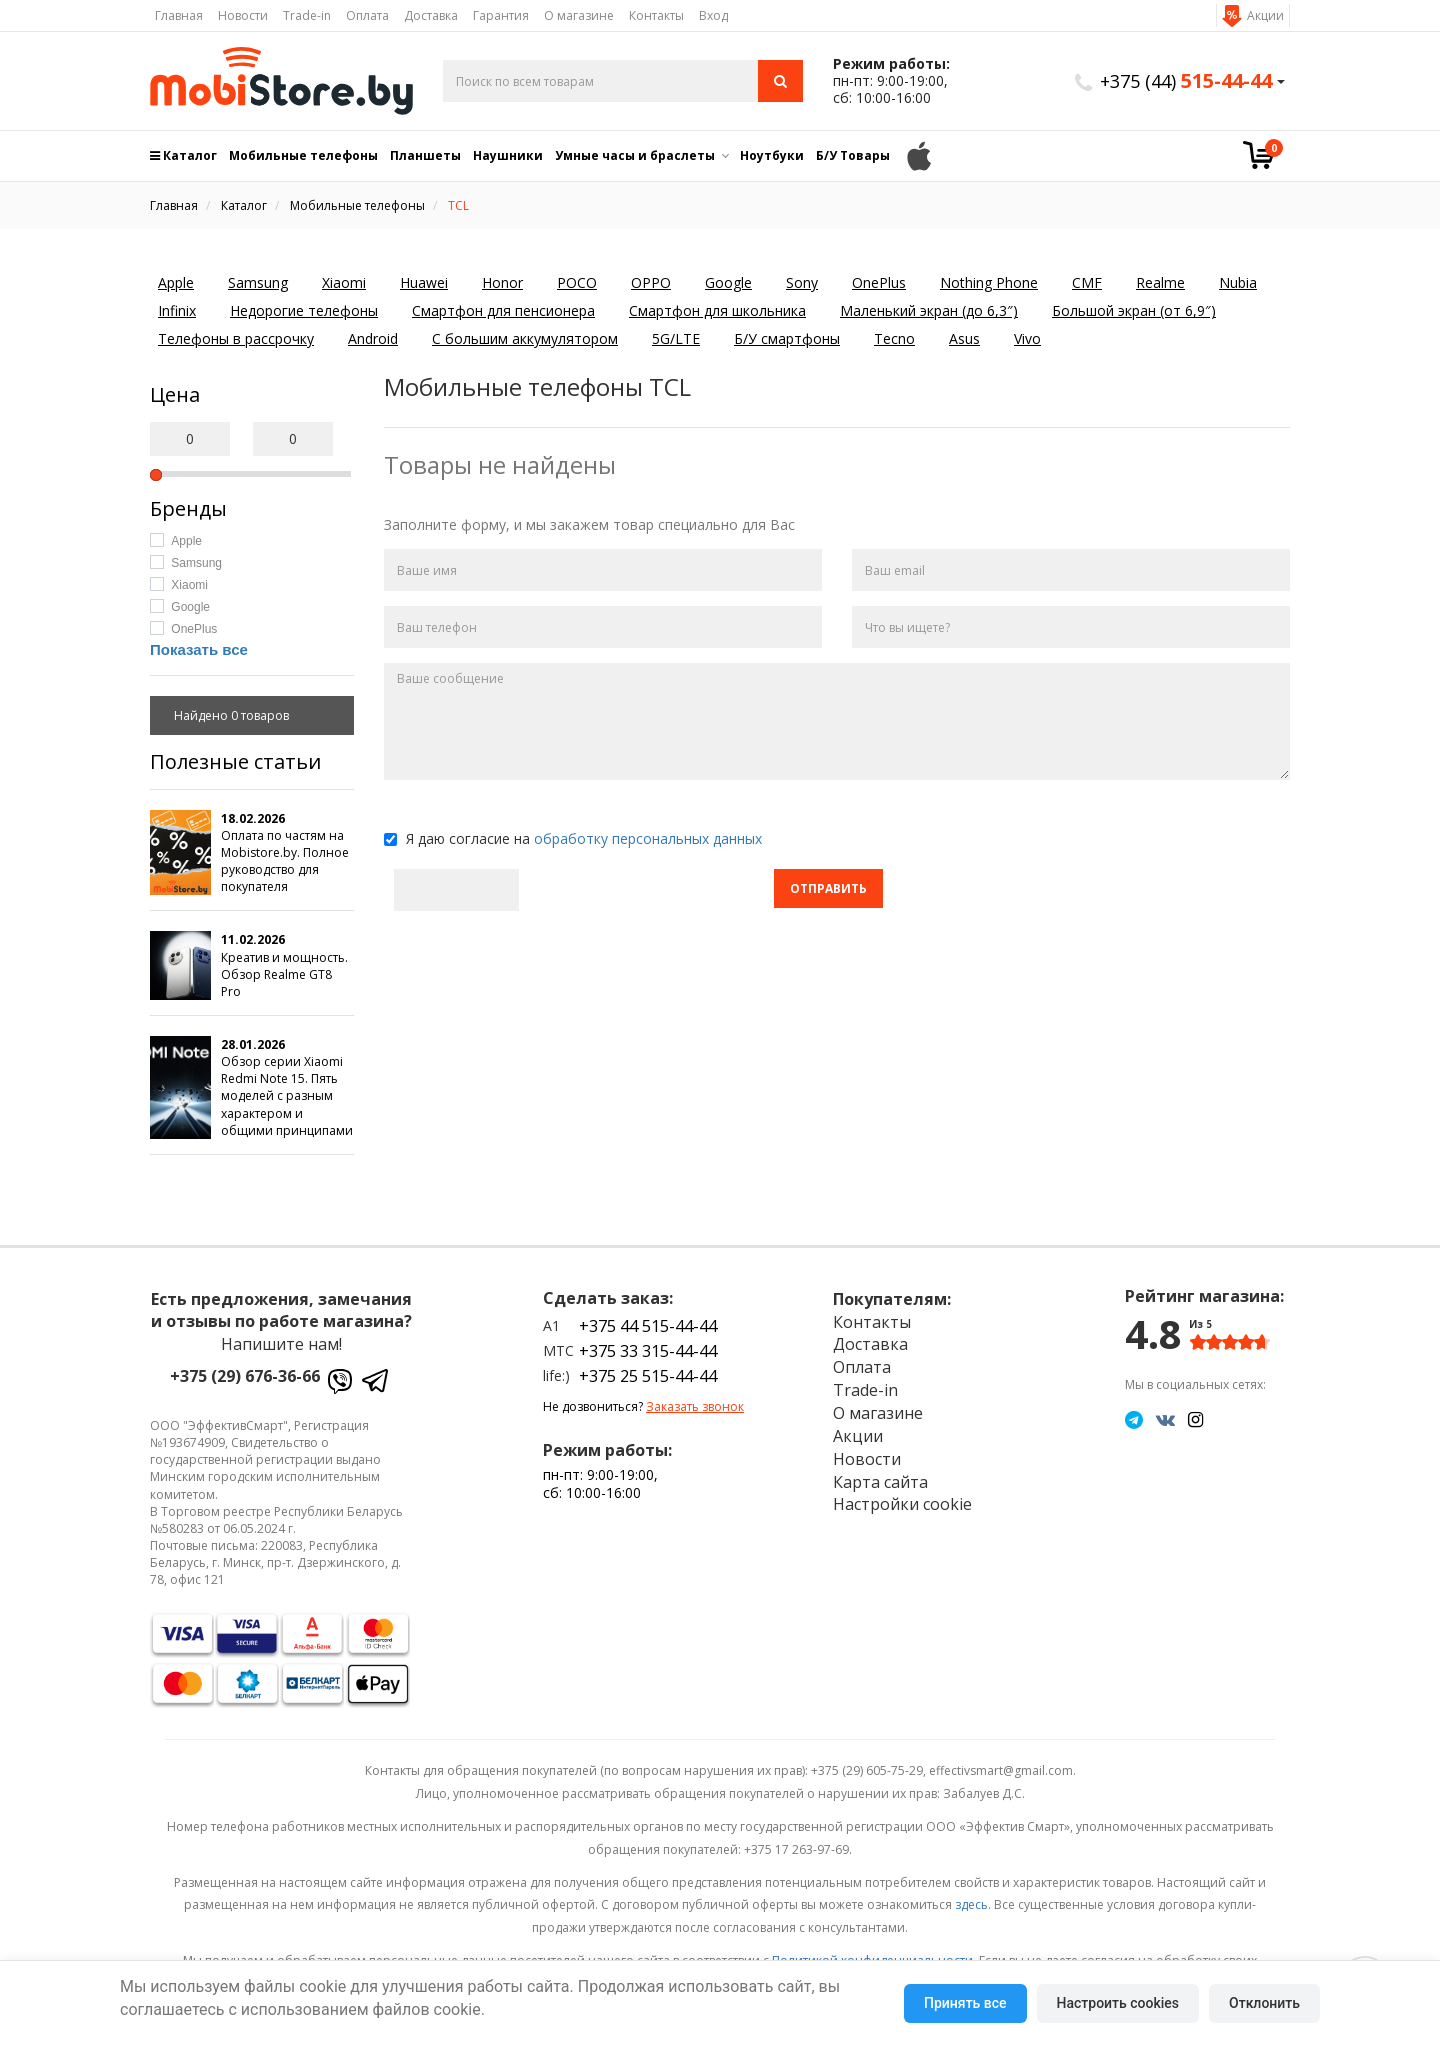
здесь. (973, 1904)
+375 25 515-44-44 (648, 1376)
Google (728, 282)
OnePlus (879, 282)
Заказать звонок (695, 1406)
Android (373, 338)
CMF (1087, 282)
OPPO (651, 282)
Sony (802, 282)
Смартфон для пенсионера (503, 310)
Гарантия (501, 15)
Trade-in (307, 15)
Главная (179, 15)
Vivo (1027, 338)
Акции (1265, 15)
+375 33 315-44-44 (648, 1351)
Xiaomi (344, 282)
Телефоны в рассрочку (236, 338)
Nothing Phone (989, 282)
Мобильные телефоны (303, 155)
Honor (502, 282)
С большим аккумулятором (525, 338)
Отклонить (1264, 2003)
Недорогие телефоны (304, 310)
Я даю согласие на (573, 838)
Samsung (258, 282)
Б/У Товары (853, 155)
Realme (1160, 282)
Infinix (177, 310)
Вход (713, 15)
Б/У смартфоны (787, 338)
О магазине (579, 15)
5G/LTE (676, 338)
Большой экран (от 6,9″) (1134, 310)
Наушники (508, 155)
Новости (243, 15)
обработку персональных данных (648, 838)
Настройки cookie (902, 1504)
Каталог (183, 155)
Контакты (656, 15)
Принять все (965, 2003)
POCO (577, 282)
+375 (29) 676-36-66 (245, 1376)
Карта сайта (880, 1482)
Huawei (424, 282)
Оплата (367, 15)
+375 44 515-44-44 (648, 1326)
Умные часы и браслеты (635, 155)
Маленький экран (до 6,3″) (929, 310)
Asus (964, 338)
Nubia (1238, 282)
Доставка (431, 15)
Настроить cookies (1118, 2003)
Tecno (894, 338)
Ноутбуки (772, 155)
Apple (176, 282)
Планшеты (425, 155)
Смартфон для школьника (717, 310)
